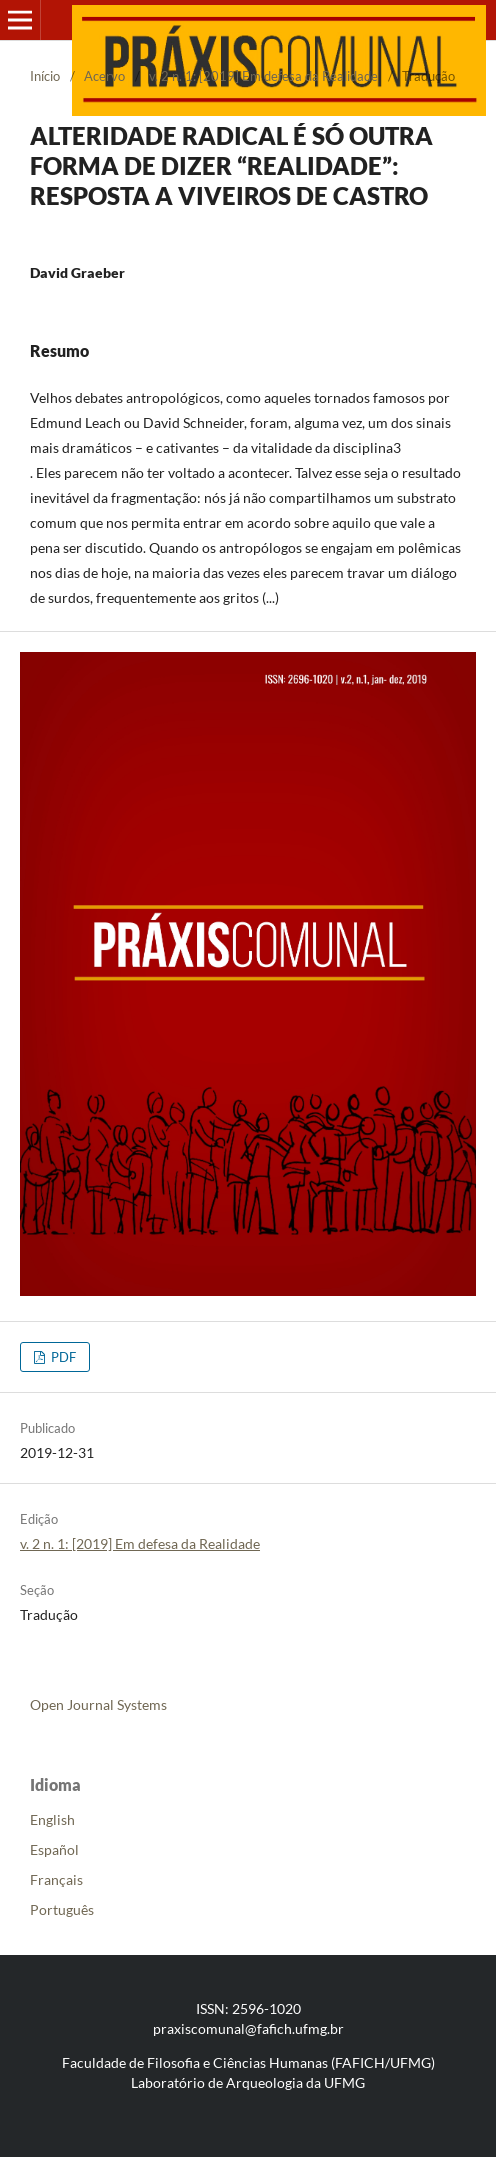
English (52, 1819)
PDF (62, 1357)
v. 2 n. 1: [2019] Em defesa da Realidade (263, 76)
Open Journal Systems (98, 1704)
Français (56, 1879)
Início (45, 76)
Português (62, 1909)
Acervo (104, 76)
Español (54, 1849)
